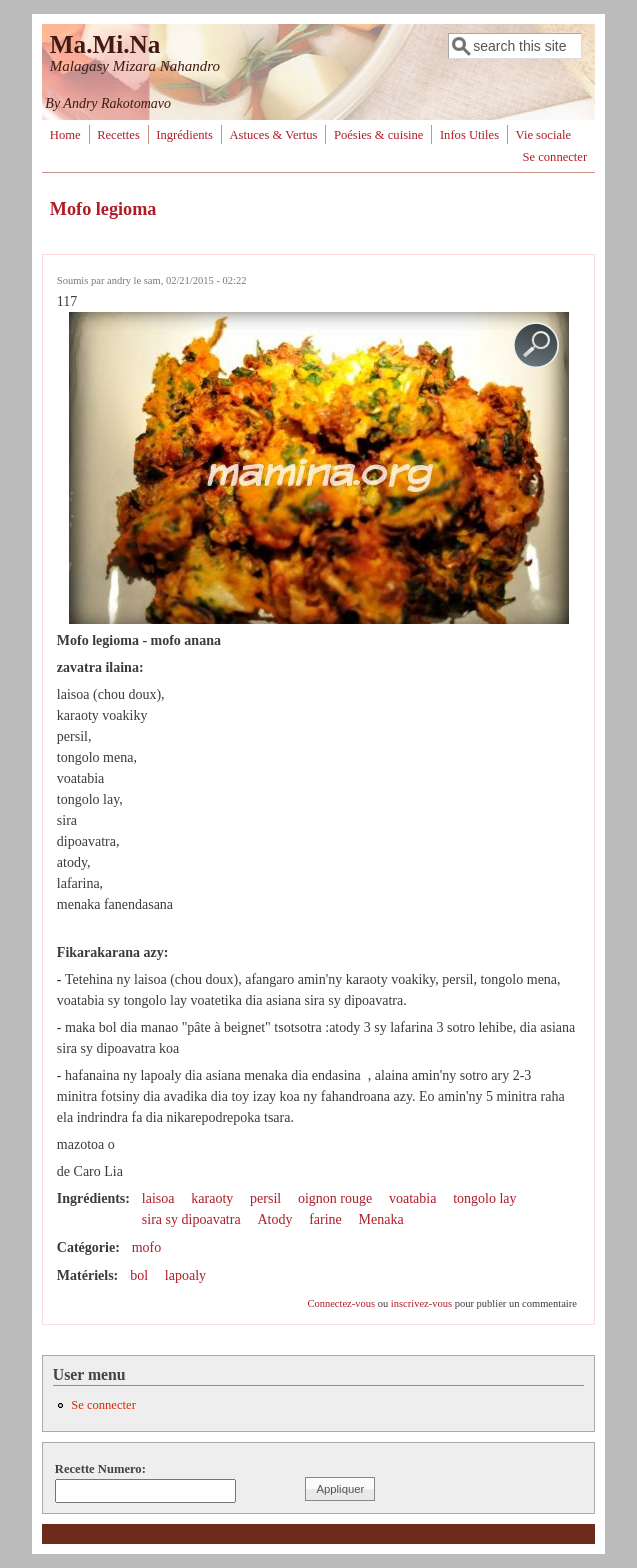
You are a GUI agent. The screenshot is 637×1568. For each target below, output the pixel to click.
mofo (147, 1247)
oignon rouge (335, 1198)
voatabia (412, 1198)
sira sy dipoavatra (191, 1219)
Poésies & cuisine (379, 135)
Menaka (381, 1219)
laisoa (158, 1198)
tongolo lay (484, 1198)
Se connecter (554, 157)
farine (325, 1219)
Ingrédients (184, 135)
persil (265, 1198)
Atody (274, 1219)
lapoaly (185, 1275)
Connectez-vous (341, 1303)
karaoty (212, 1198)
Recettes (118, 135)
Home (65, 135)
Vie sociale (544, 135)
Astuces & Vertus (273, 135)
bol (139, 1275)
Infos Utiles (469, 135)
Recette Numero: (100, 1469)
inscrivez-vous (421, 1303)
